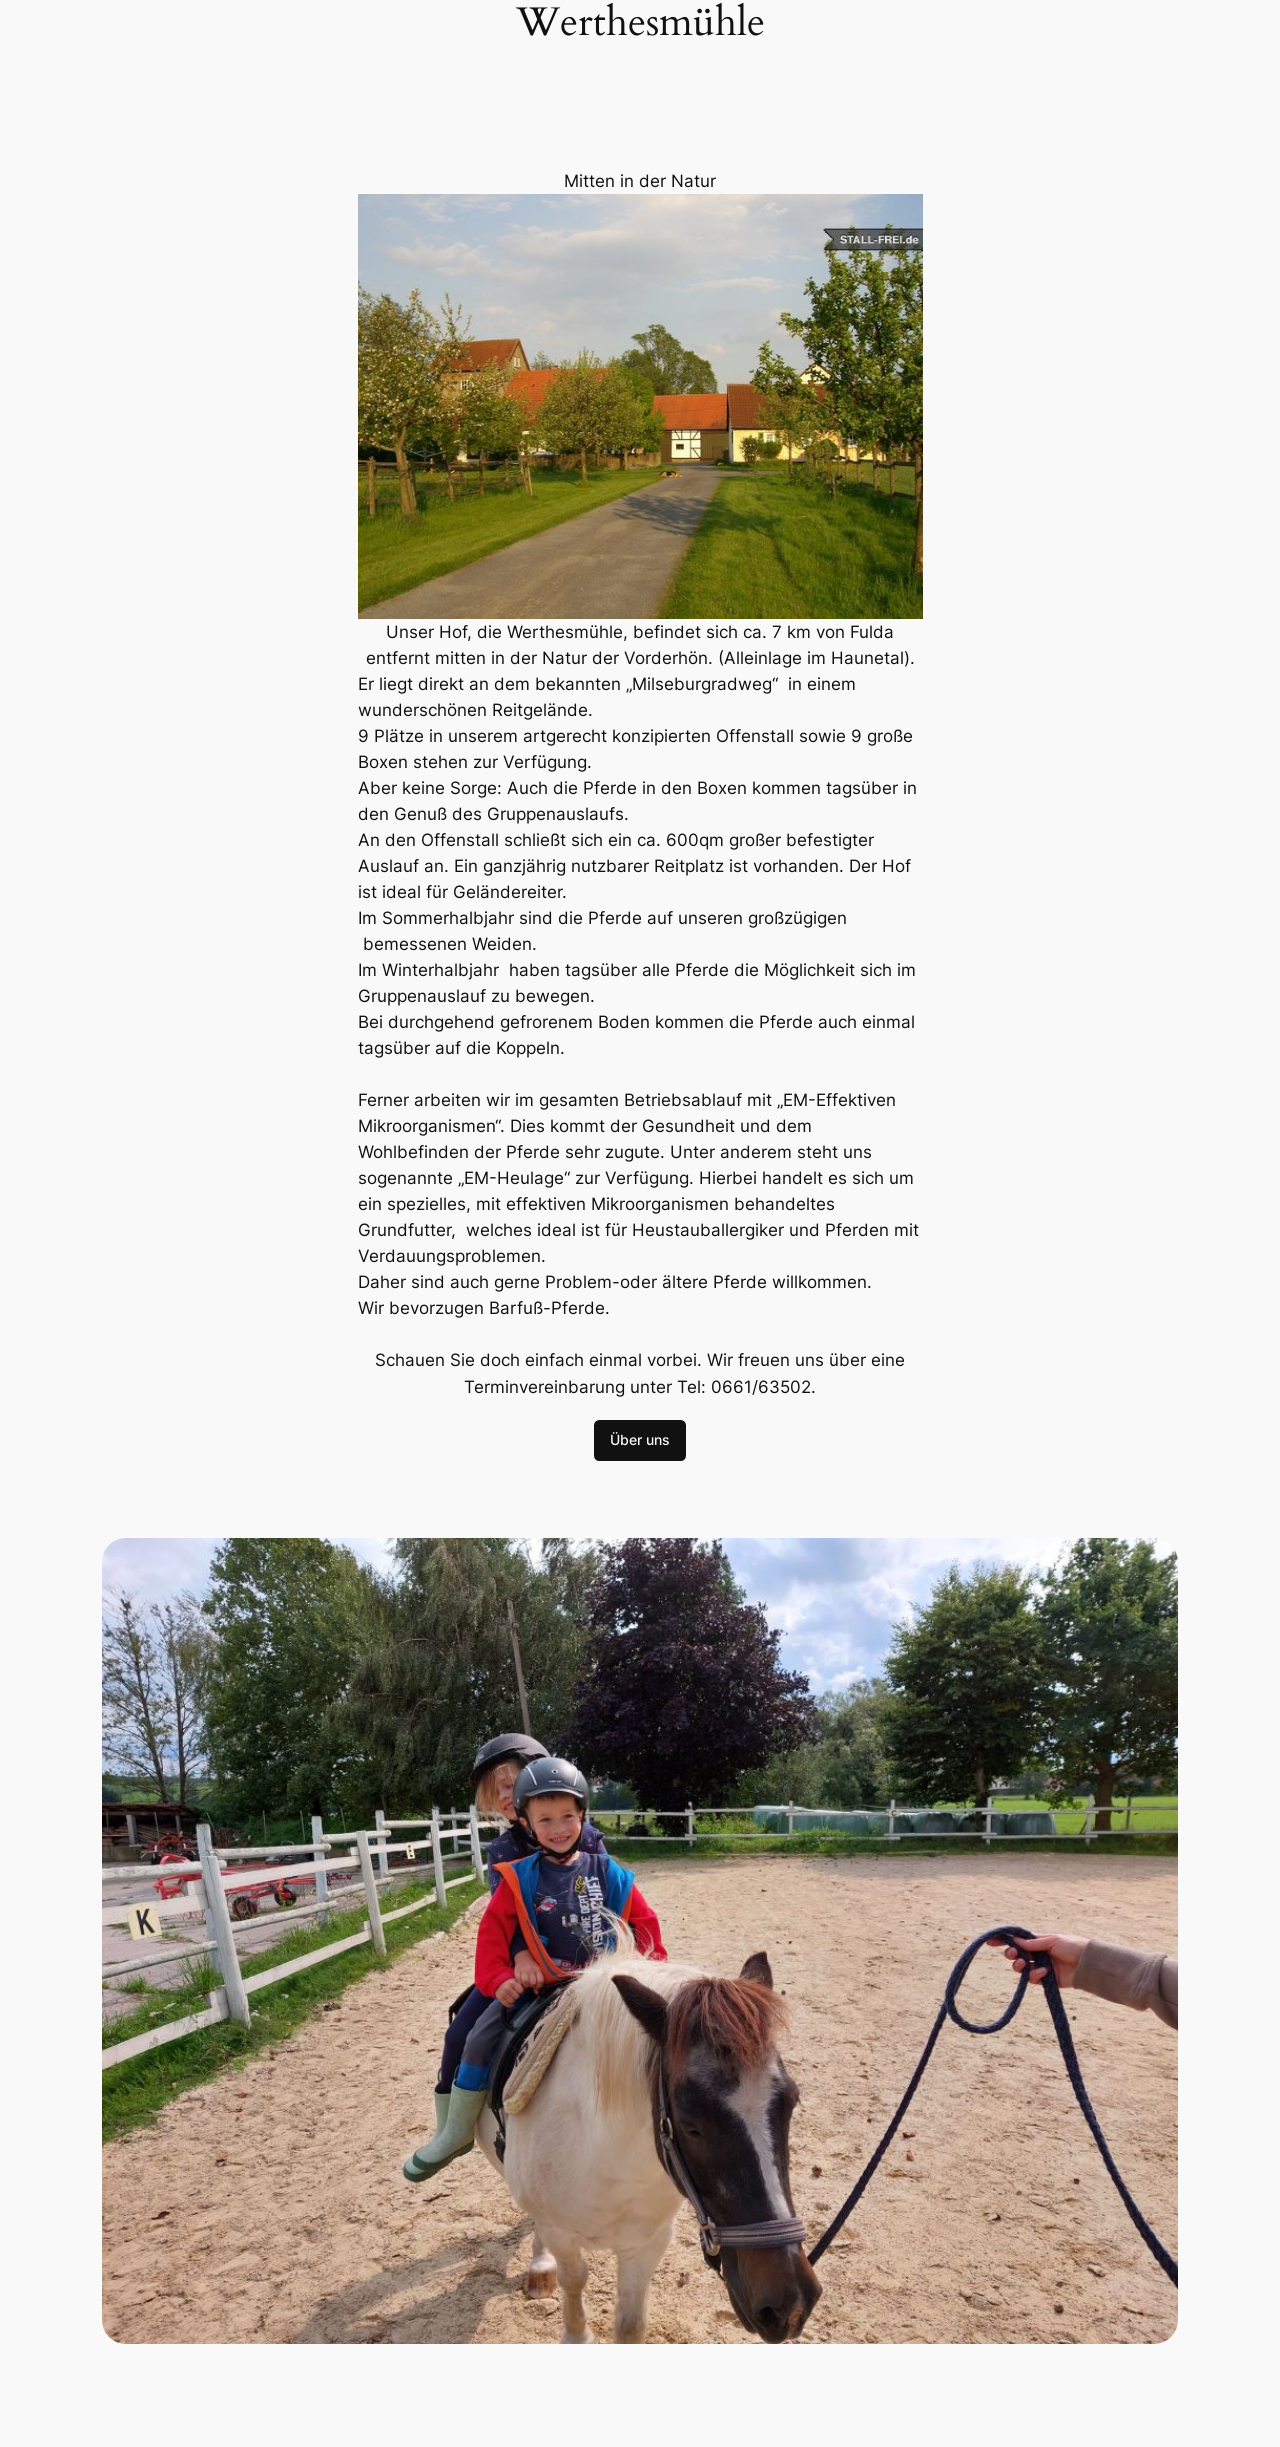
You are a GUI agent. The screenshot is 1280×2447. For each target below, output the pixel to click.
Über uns (640, 1439)
